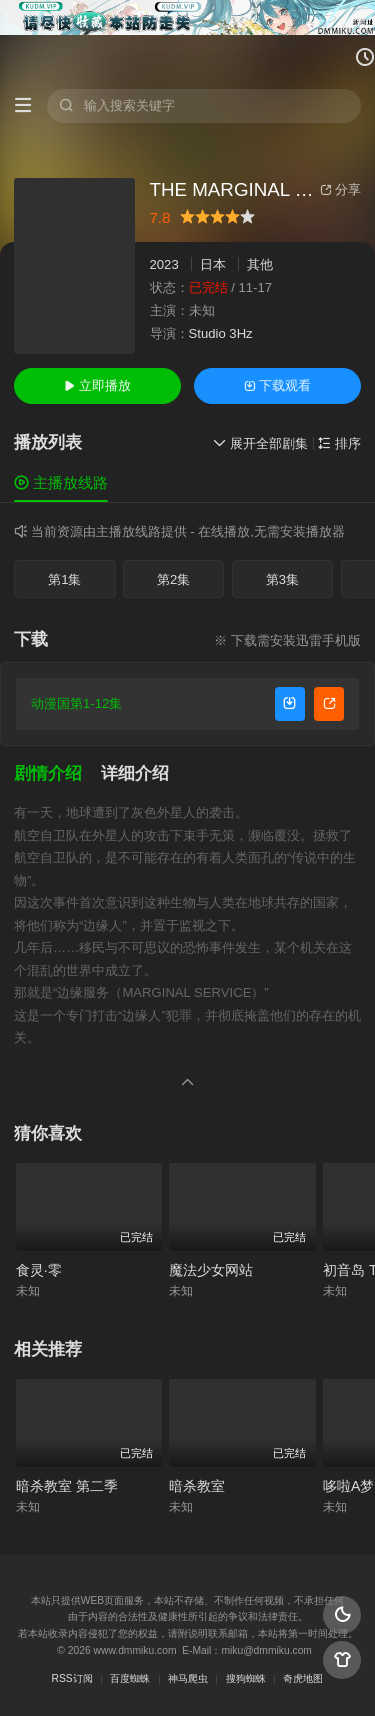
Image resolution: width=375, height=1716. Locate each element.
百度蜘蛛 (130, 1678)
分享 (340, 189)
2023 (164, 264)
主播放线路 (61, 482)
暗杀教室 (197, 1486)
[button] (57, 774)
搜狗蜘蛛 (246, 1678)
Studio (207, 333)
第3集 (282, 579)
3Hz (240, 333)
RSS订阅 (72, 1678)
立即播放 (97, 385)
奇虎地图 (303, 1678)
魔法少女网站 (211, 1270)
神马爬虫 (188, 1678)
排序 (339, 443)
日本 (213, 264)
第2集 (173, 579)
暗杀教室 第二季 (67, 1486)
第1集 (64, 579)
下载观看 (277, 385)
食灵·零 (39, 1270)
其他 (260, 264)
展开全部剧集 (260, 443)
